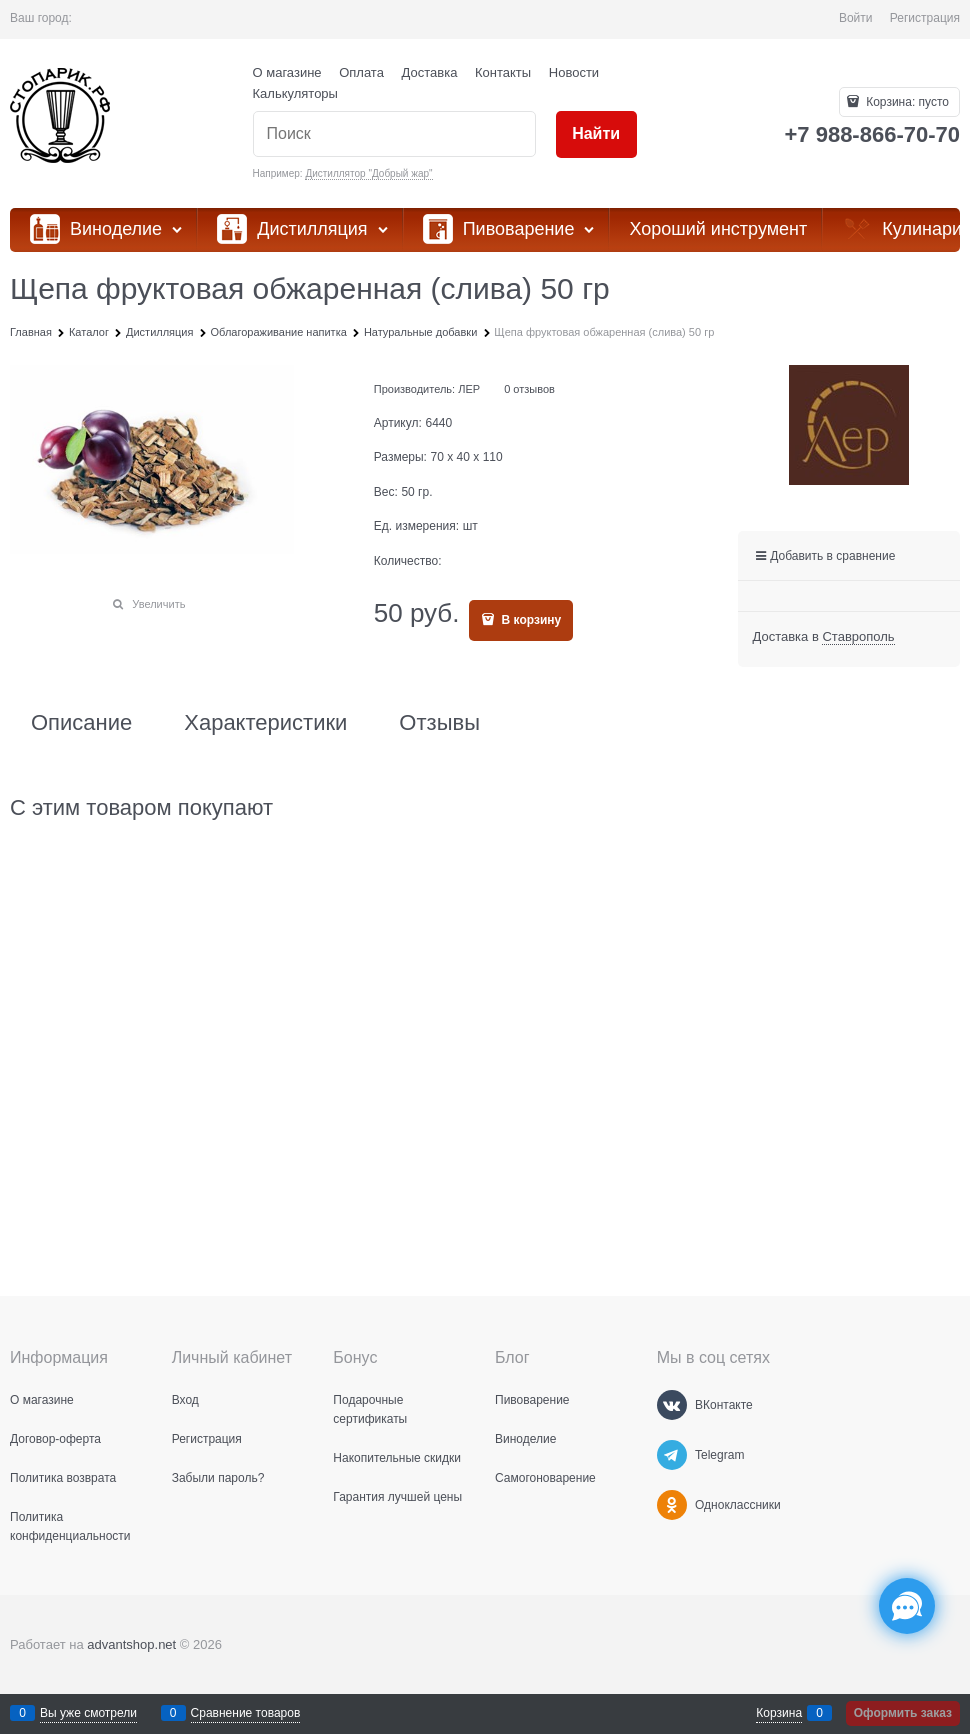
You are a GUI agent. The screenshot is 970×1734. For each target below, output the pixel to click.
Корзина (779, 1713)
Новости (574, 72)
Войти (856, 18)
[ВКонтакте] (672, 1405)
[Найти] (596, 134)
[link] (858, 637)
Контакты (503, 72)
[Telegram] (672, 1455)
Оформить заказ (903, 1713)
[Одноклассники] (672, 1505)
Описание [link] (81, 723)
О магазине (287, 72)
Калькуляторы (295, 93)
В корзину (529, 620)
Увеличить (158, 604)
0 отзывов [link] (529, 389)
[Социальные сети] (907, 1606)
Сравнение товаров (246, 1713)
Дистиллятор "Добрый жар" (368, 173)
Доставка (430, 72)
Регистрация (925, 18)
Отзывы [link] (439, 723)
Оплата (361, 72)
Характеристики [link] (265, 723)
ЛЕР (469, 389)
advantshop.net (131, 1644)
